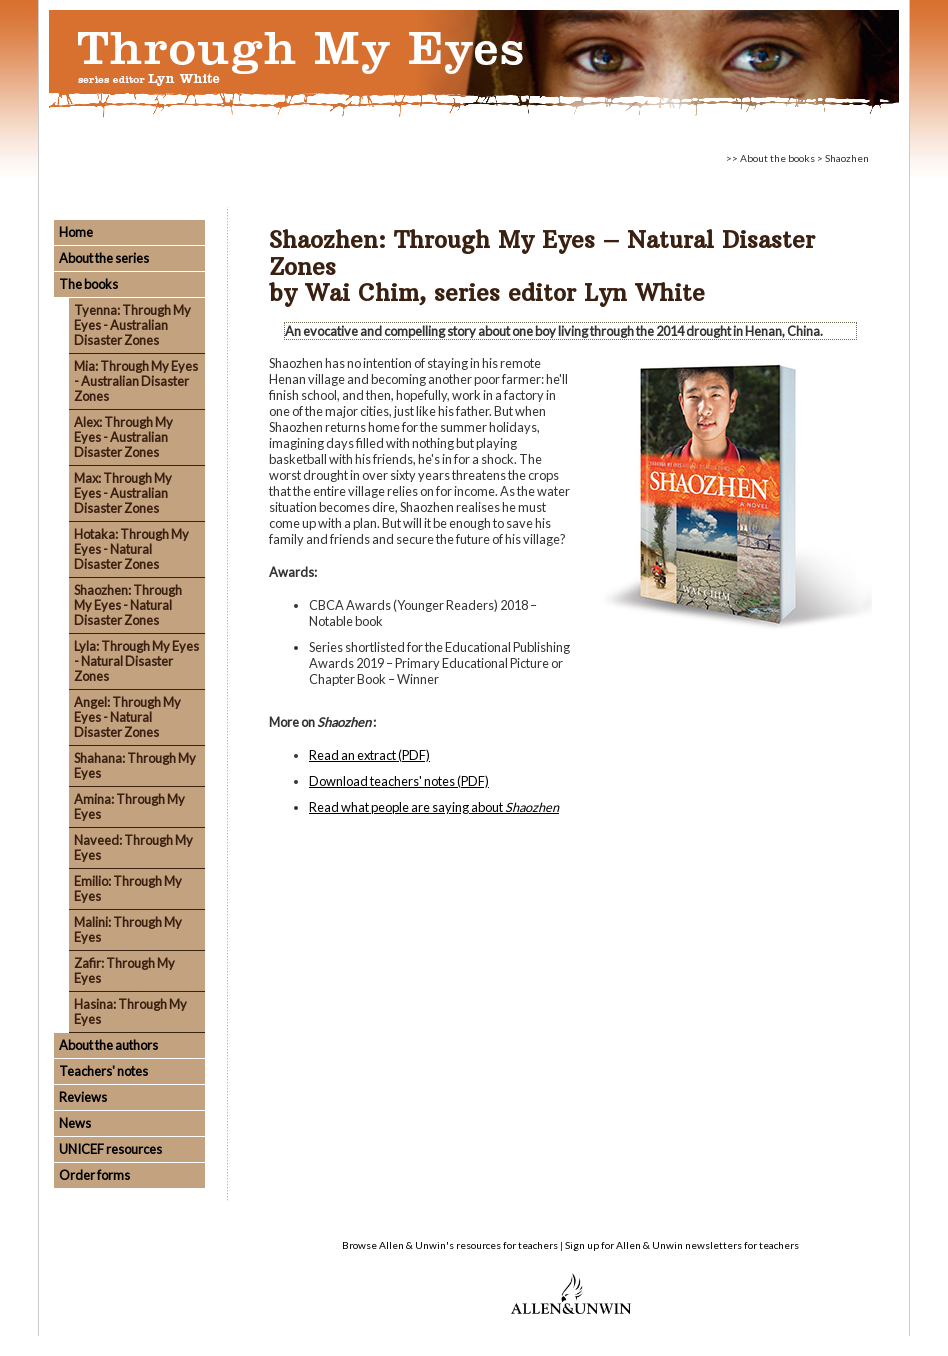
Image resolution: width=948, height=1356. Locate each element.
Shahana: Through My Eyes (135, 765)
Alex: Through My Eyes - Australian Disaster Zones (123, 437)
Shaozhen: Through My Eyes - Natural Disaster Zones (128, 605)
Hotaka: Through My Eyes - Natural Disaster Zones (131, 549)
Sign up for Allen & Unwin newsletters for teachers (682, 1245)
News (75, 1123)
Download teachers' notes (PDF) (399, 781)
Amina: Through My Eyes (129, 806)
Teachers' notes (103, 1071)
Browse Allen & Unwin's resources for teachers (450, 1245)
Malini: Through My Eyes (128, 929)
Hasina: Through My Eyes (130, 1011)
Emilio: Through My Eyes (128, 888)
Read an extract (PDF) (369, 755)
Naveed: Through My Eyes (133, 847)
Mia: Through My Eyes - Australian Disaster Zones (136, 381)
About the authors (108, 1045)
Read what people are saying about (434, 807)
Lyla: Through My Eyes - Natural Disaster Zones (136, 661)
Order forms (94, 1175)
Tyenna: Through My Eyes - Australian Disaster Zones (132, 325)
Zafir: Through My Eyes (124, 970)
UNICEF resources (110, 1149)
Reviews (83, 1097)
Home (76, 232)
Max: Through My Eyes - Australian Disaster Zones (123, 493)
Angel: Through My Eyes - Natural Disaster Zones (127, 717)
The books (88, 284)
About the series (104, 258)
